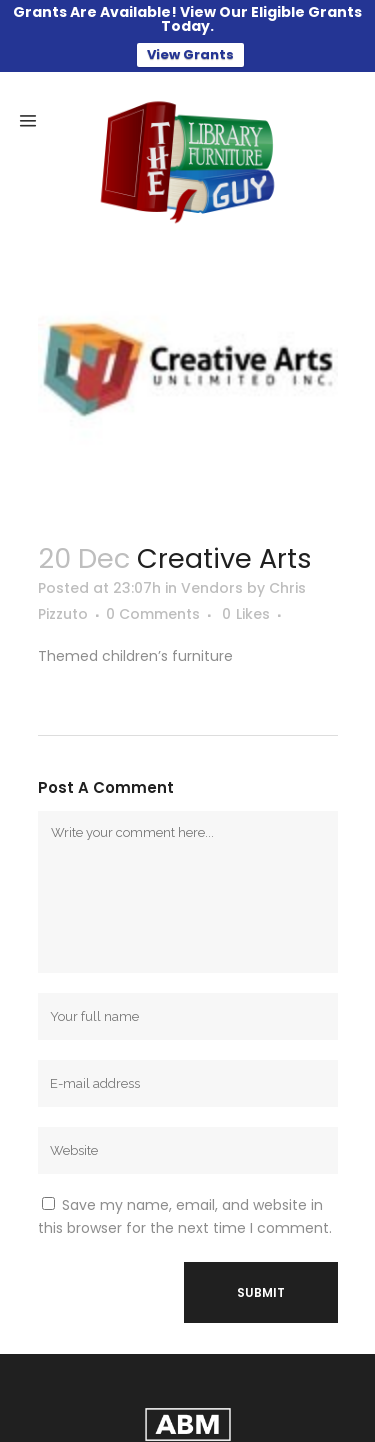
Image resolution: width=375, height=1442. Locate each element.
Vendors (212, 561)
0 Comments (153, 587)
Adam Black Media (258, 1427)
